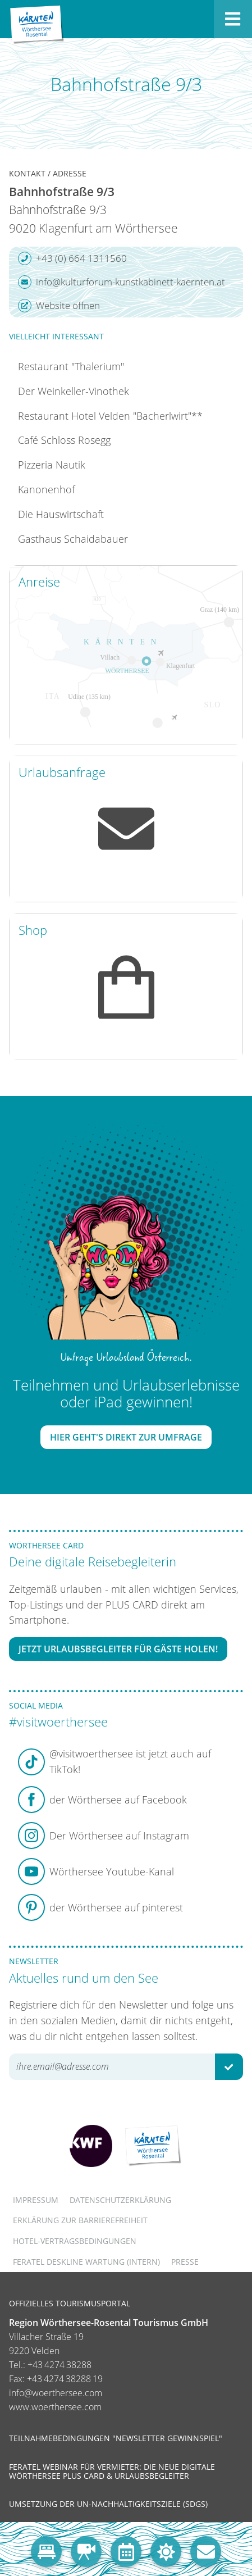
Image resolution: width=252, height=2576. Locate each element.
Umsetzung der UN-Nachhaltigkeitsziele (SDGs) (108, 2503)
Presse (185, 2261)
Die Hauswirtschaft (61, 514)
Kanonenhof (46, 489)
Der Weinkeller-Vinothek (73, 391)
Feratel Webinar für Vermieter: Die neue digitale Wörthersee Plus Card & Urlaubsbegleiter (112, 2471)
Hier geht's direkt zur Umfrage (126, 1437)
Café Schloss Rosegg (64, 440)
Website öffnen (59, 305)
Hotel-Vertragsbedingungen (74, 2241)
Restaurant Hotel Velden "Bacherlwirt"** (110, 415)
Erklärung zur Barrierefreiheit (80, 2220)
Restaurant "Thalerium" (71, 366)
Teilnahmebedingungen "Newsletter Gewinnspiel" (115, 2438)
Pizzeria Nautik (51, 464)
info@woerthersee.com (55, 2393)
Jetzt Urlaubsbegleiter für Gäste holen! (118, 1649)
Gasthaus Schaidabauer (73, 539)
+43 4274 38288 (59, 2365)
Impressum (35, 2200)
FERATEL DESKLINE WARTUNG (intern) (86, 2261)
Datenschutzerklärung (120, 2200)
